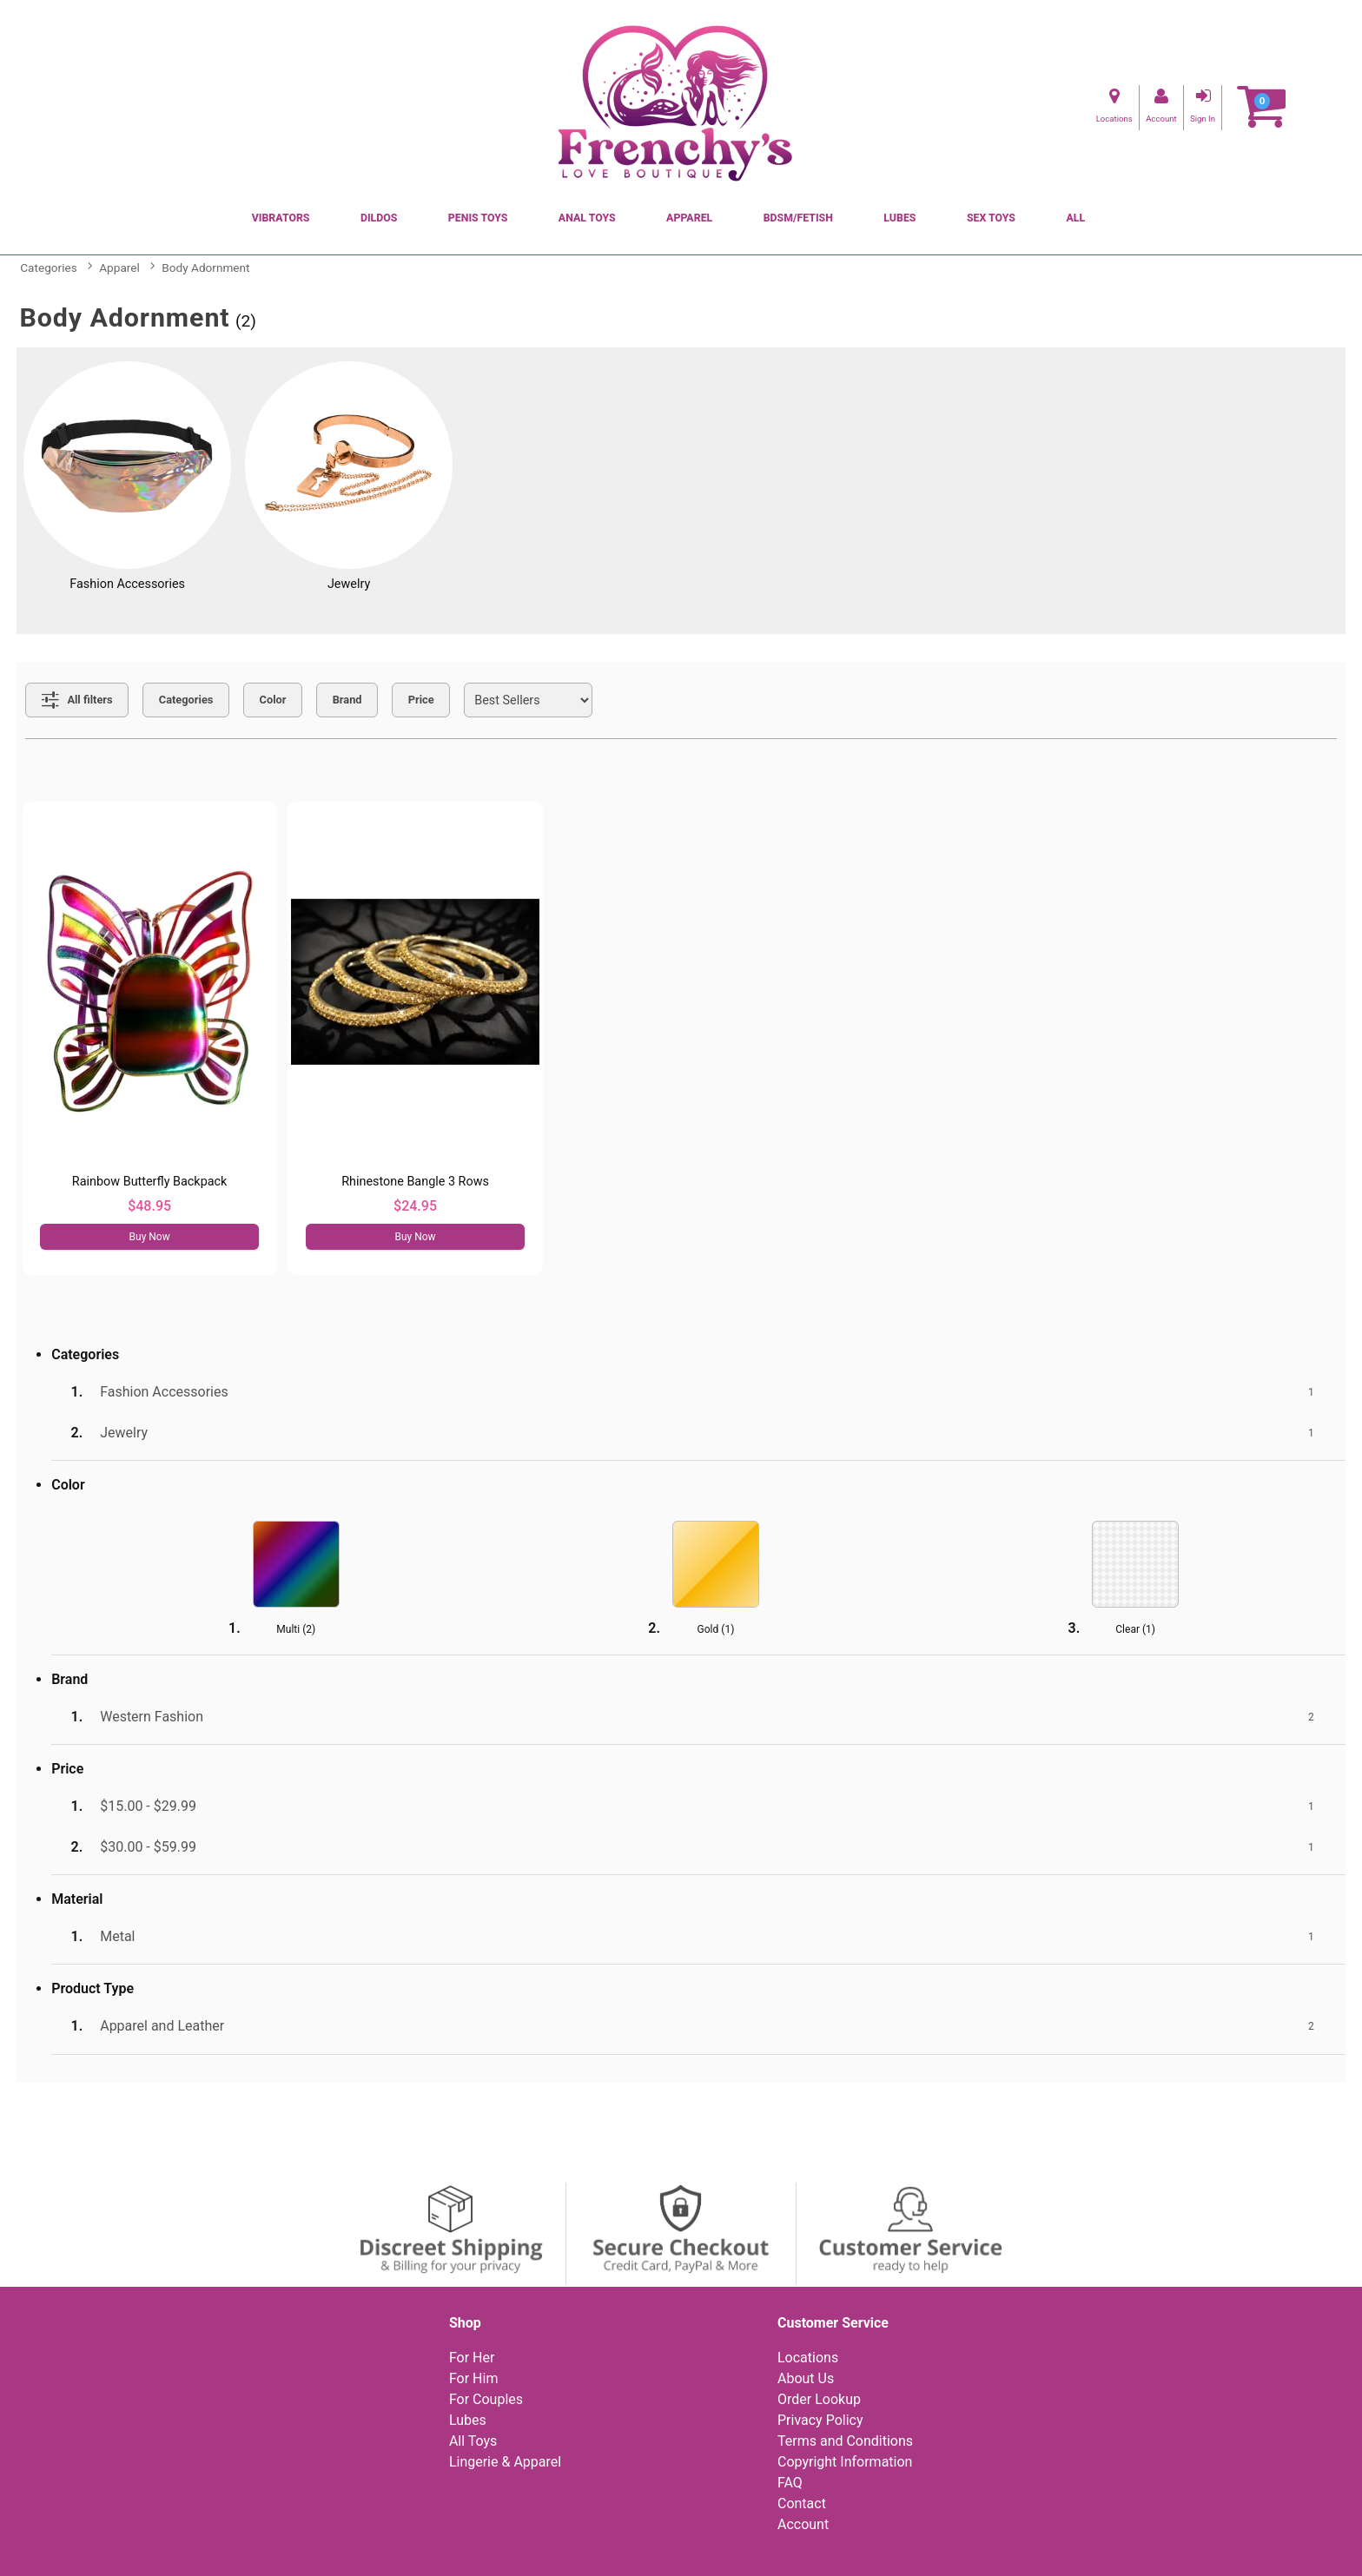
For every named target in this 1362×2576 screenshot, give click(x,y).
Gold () (716, 1629)
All (1075, 218)
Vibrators (281, 218)
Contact (801, 2503)
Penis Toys (478, 218)
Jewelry (348, 584)
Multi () (295, 1629)
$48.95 (149, 1206)
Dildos (378, 218)
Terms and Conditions (845, 2441)
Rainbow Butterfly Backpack (150, 1181)
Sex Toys (991, 218)
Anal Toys (587, 218)
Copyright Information (844, 2462)
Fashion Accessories (127, 584)
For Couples (486, 2399)
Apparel (689, 218)
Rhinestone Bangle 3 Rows (415, 1181)
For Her (472, 2357)
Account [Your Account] (803, 2524)
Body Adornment (205, 267)
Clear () (1135, 1629)
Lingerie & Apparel (505, 2462)
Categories (48, 267)
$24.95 (415, 1206)
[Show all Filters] (77, 700)
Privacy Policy (820, 2420)
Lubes (899, 218)
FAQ (790, 2482)
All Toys (473, 2441)
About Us (805, 2378)
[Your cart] (1261, 107)
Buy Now (149, 1237)
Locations (807, 2357)
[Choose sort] (528, 700)
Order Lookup (819, 2399)
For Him (474, 2378)
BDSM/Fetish (798, 218)
